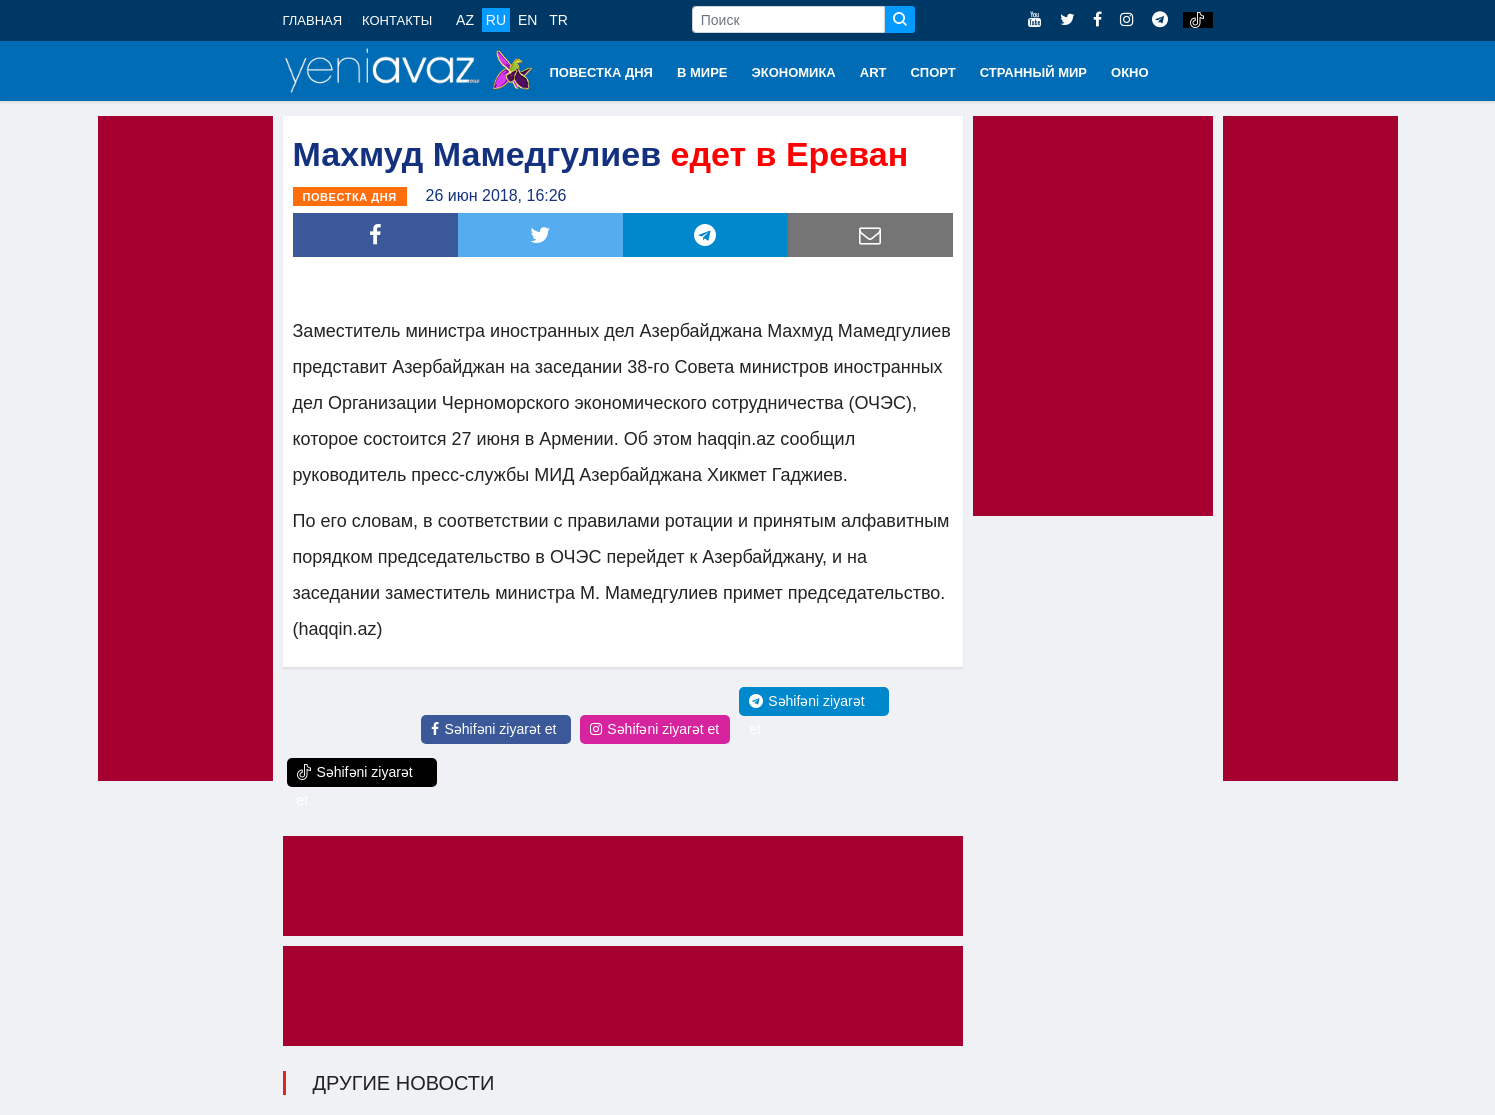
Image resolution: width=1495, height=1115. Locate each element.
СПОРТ (932, 72)
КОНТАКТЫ (397, 20)
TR (558, 20)
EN (527, 20)
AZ (465, 20)
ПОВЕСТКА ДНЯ (601, 72)
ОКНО (1130, 72)
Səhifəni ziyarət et (493, 729)
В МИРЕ (702, 72)
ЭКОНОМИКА (793, 72)
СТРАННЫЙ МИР (1033, 72)
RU (496, 20)
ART (873, 72)
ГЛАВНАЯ (313, 20)
